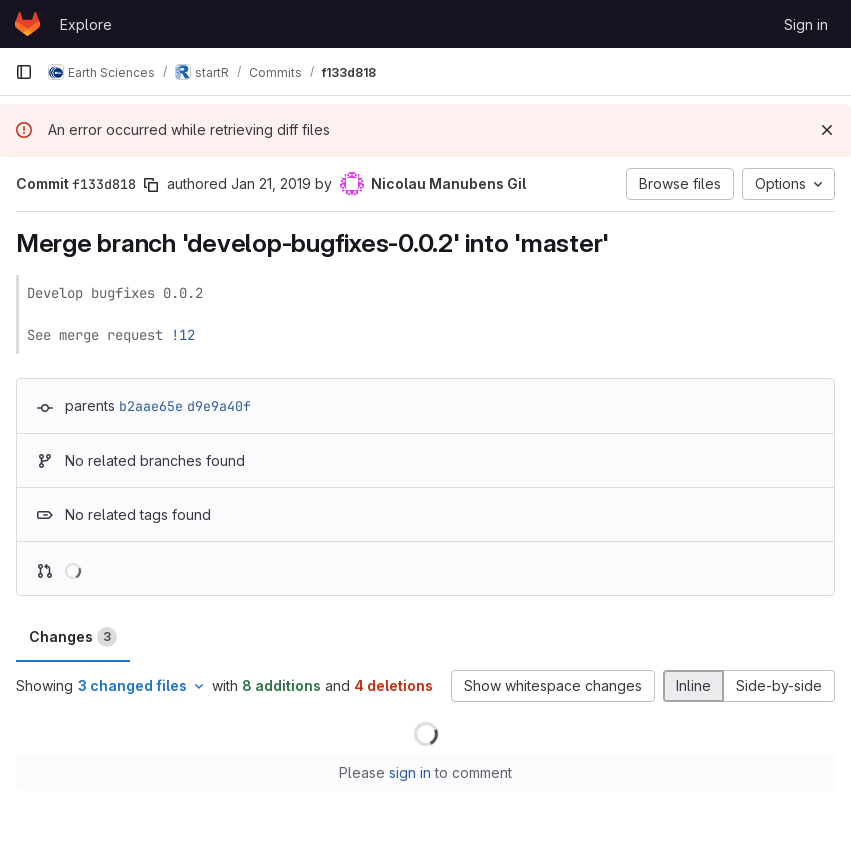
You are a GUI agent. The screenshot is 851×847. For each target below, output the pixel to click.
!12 (183, 335)
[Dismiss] (827, 130)
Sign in (806, 24)
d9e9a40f (219, 406)
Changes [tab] (73, 637)
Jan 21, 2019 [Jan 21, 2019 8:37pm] (271, 183)
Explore (86, 24)
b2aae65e (151, 406)
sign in (410, 772)
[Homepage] (27, 24)
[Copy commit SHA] (151, 185)
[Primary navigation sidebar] (24, 72)
